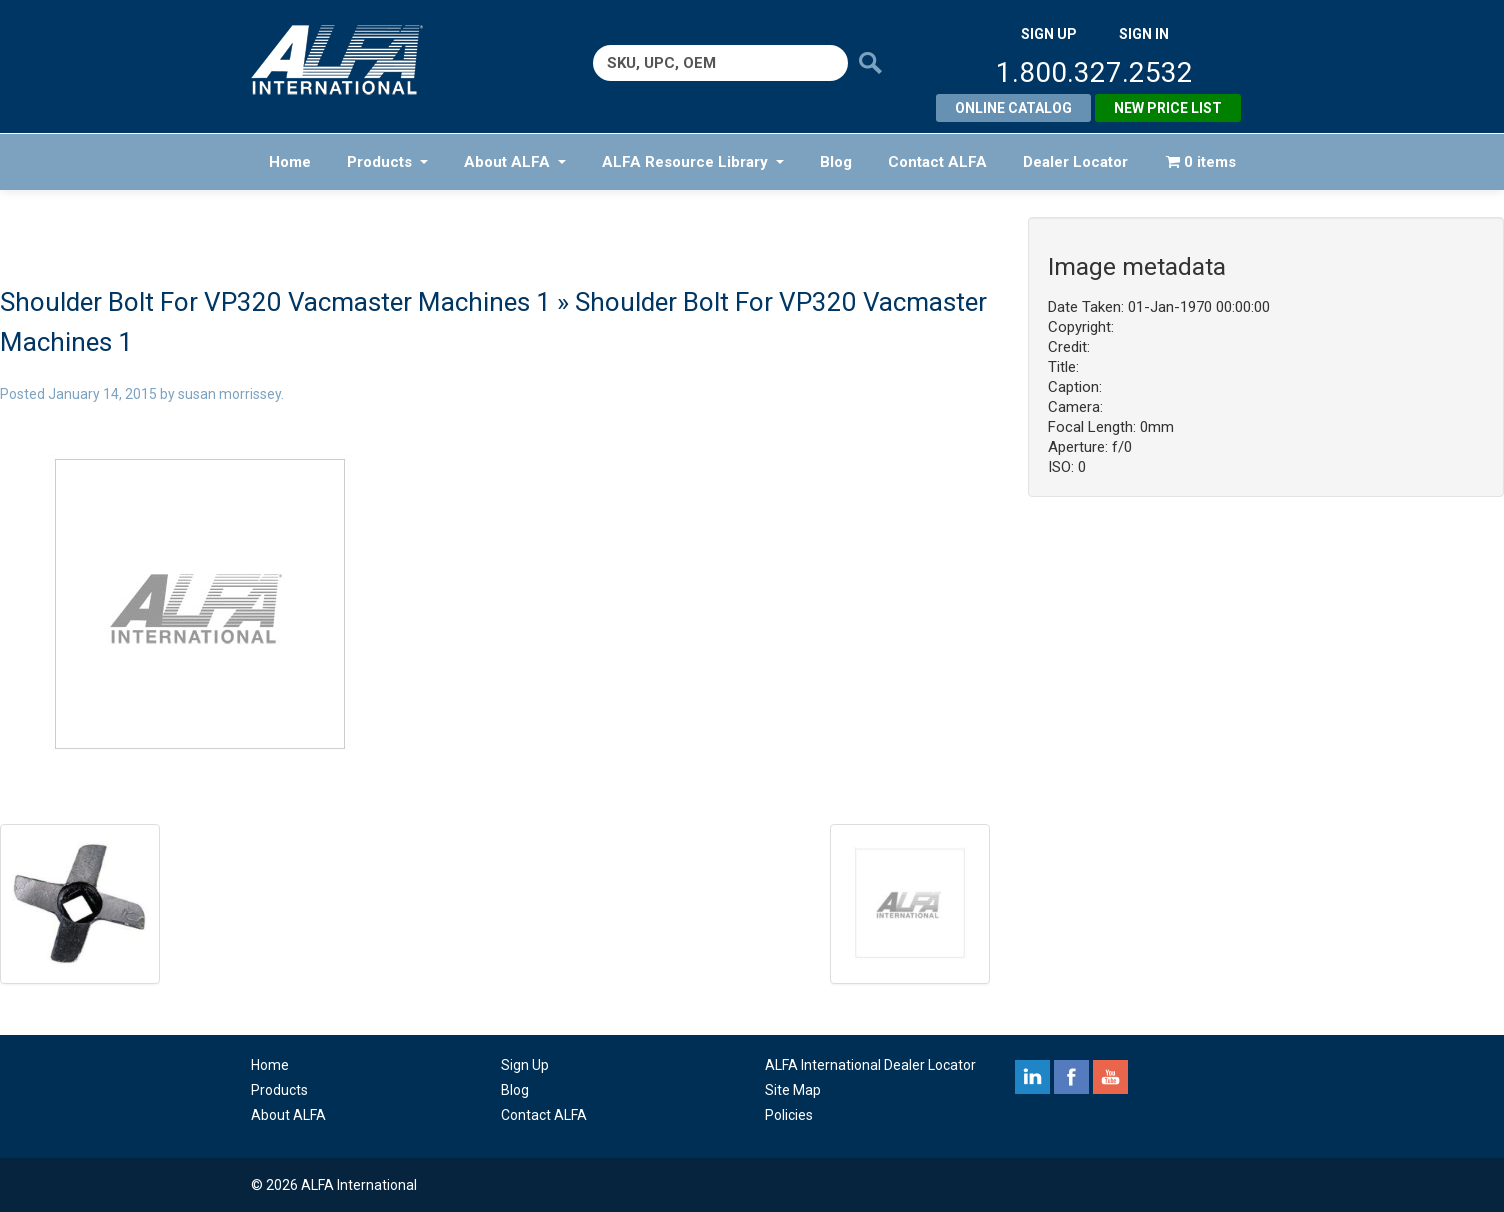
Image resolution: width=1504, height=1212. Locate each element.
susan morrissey (229, 394)
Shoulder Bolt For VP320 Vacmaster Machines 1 (275, 302)
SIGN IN (1144, 34)
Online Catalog (1013, 108)
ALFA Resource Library (693, 162)
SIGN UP (1049, 34)
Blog (836, 162)
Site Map (793, 1090)
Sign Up (525, 1065)
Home (290, 162)
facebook (1071, 1077)
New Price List (1168, 108)
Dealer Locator (1075, 162)
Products (387, 162)
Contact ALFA (937, 162)
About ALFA (515, 162)
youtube (1110, 1077)
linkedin (1032, 1077)
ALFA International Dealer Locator (870, 1065)
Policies (789, 1115)
